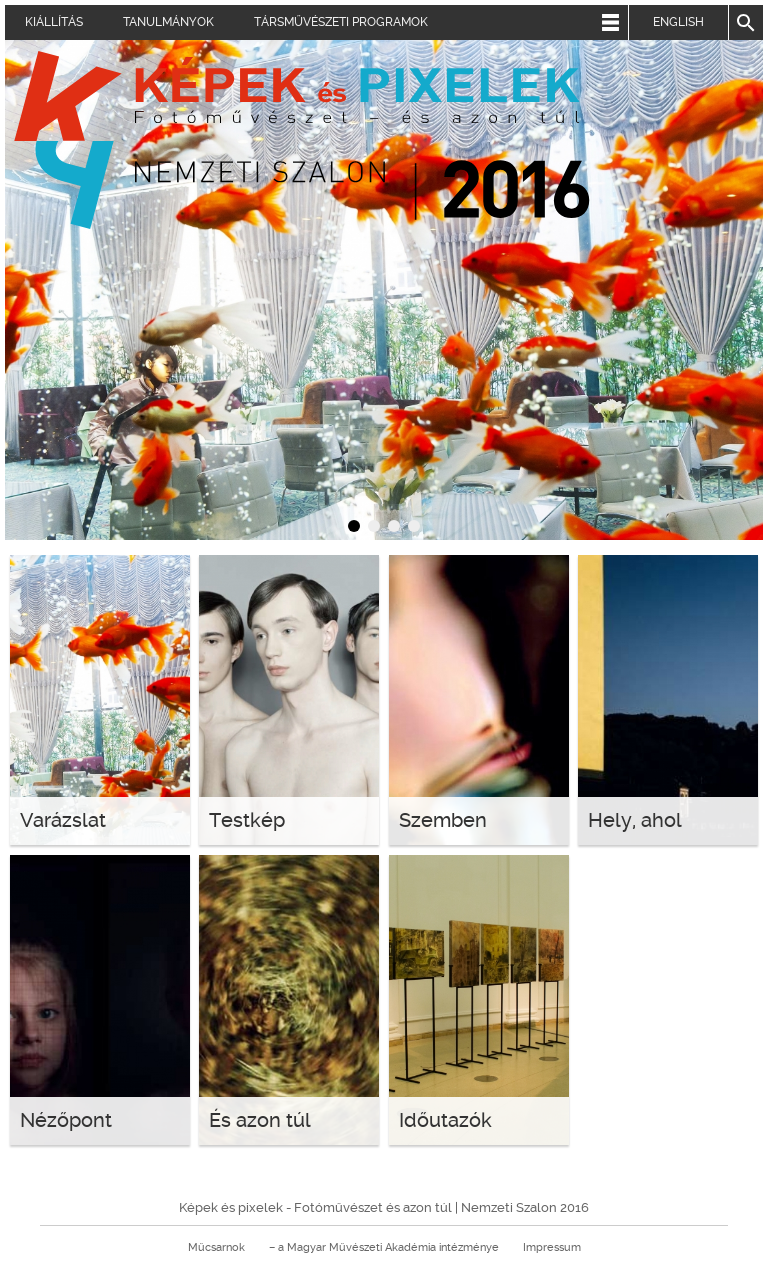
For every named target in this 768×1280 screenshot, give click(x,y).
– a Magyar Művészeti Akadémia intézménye (384, 1247)
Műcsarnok (216, 1247)
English (678, 22)
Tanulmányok (168, 22)
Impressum (552, 1247)
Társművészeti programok (341, 22)
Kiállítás (54, 22)
